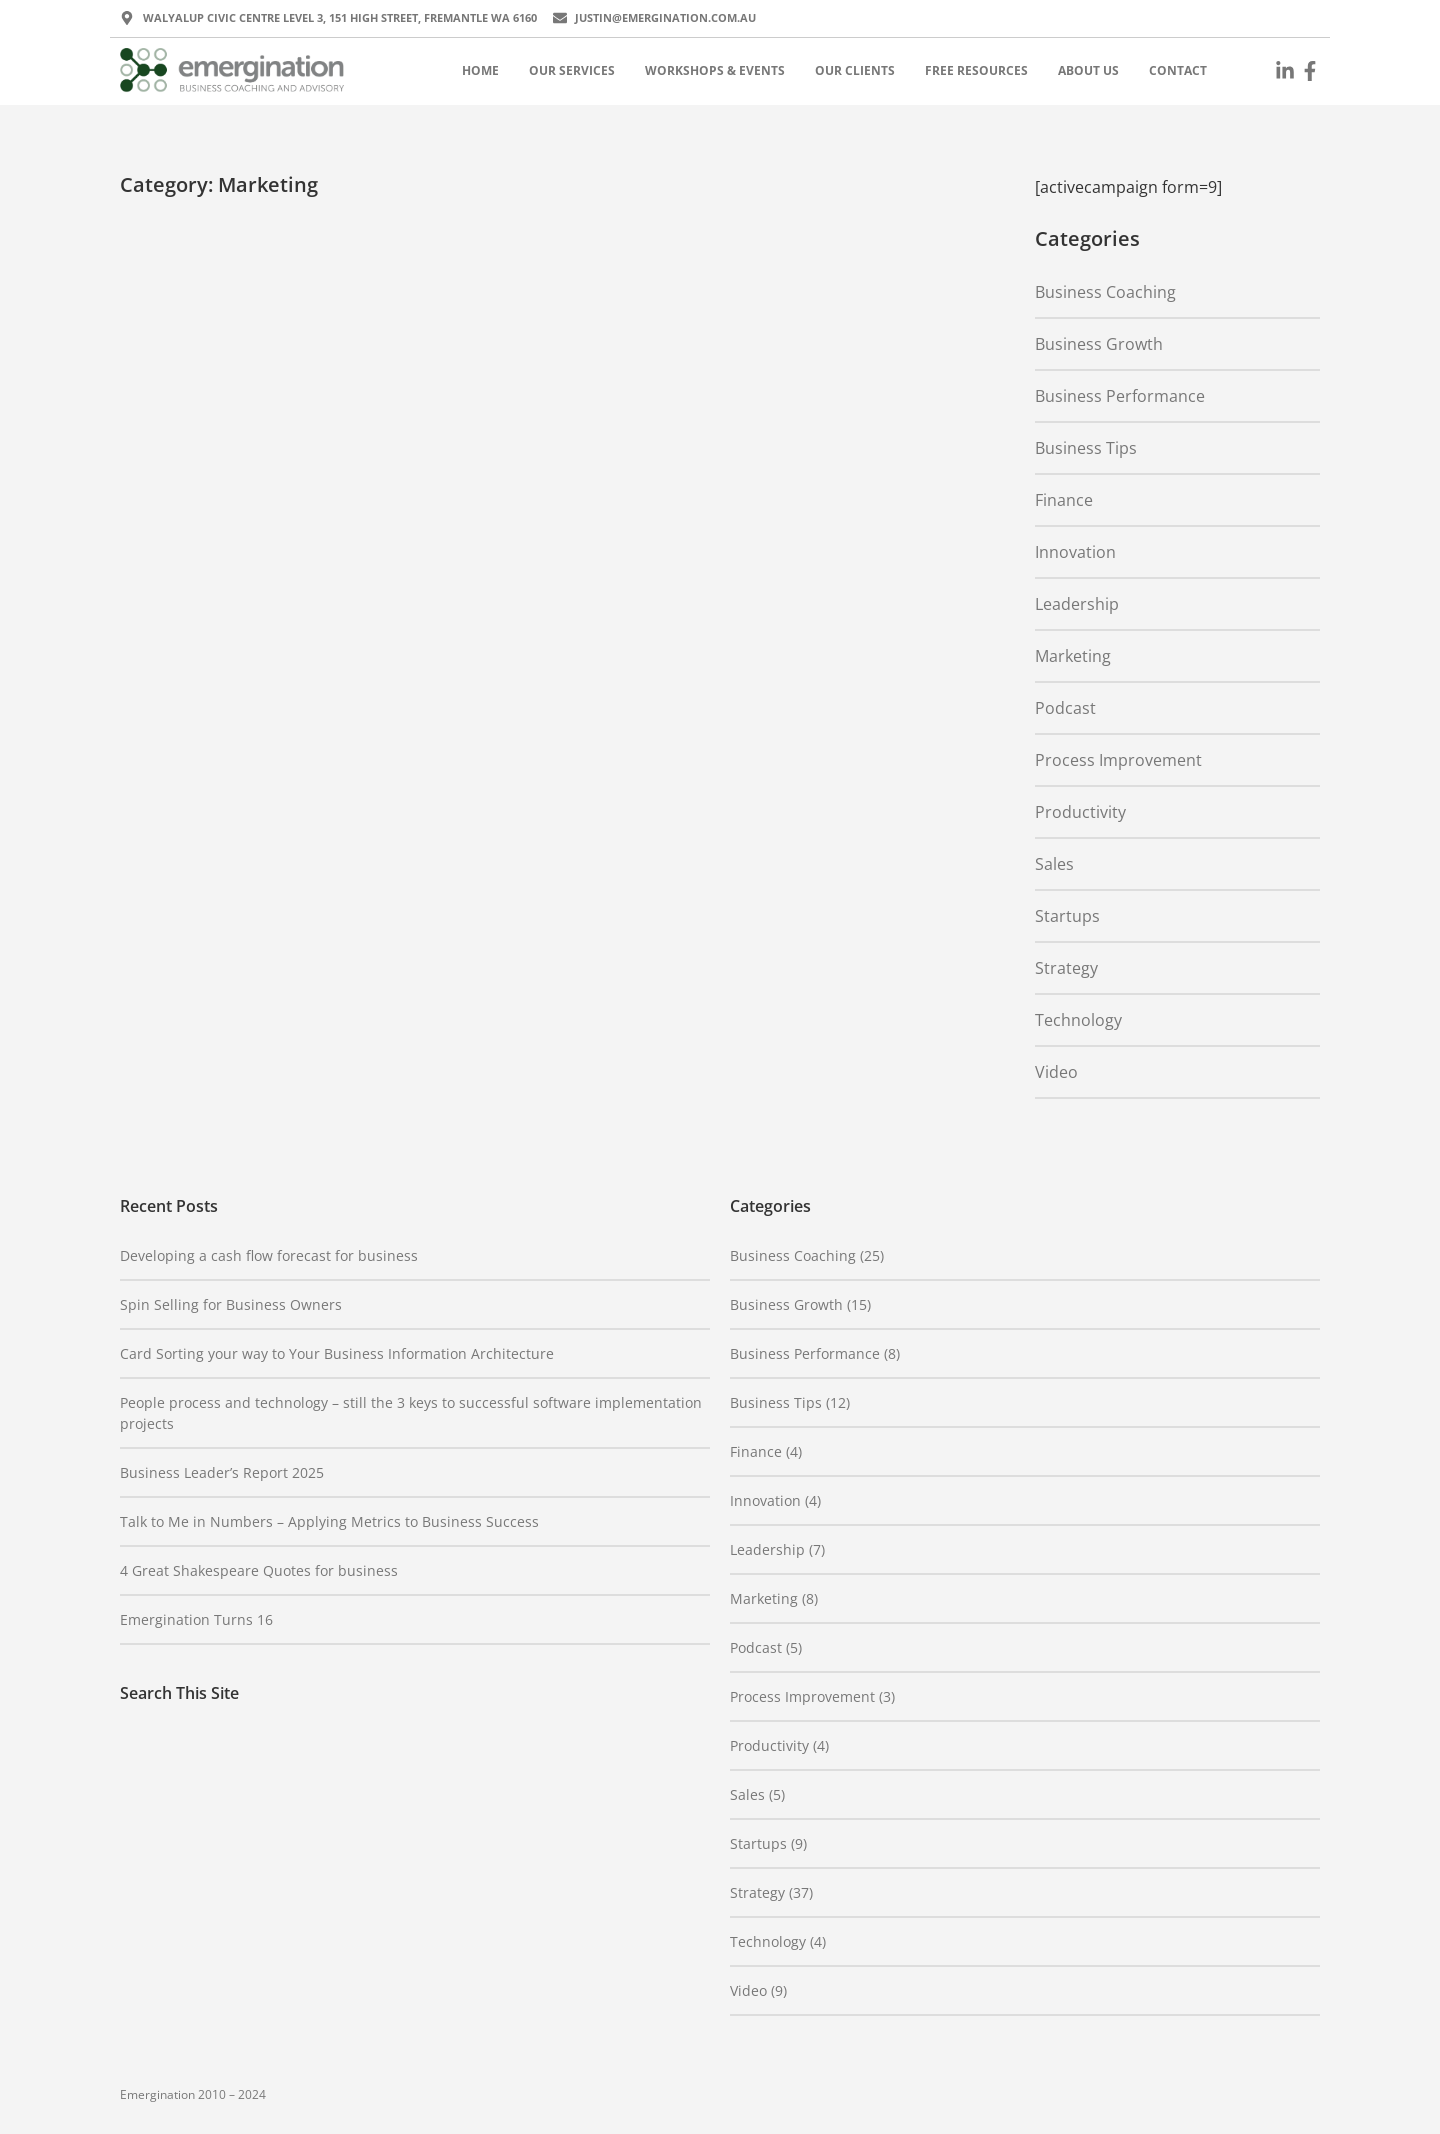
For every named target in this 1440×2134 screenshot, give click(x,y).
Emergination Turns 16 (196, 1619)
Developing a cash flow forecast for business (269, 1255)
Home (480, 70)
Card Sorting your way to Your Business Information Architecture (337, 1353)
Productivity (1080, 812)
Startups (1067, 916)
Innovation (1075, 552)
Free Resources (976, 70)
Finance (1064, 500)
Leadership (1077, 604)
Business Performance (1120, 396)
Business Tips (1086, 448)
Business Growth (1099, 344)
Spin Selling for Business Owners (231, 1304)
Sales (1054, 864)
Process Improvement (1118, 760)
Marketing (1073, 656)
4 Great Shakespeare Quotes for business (259, 1570)
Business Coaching (1105, 292)
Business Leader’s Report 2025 (222, 1472)
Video (1056, 1072)
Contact (1178, 70)
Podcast (1065, 708)
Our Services (572, 70)
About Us (1088, 70)
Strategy (1066, 968)
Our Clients (855, 70)
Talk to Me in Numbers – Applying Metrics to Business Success (329, 1521)
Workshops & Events (715, 70)
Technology (1078, 1020)
